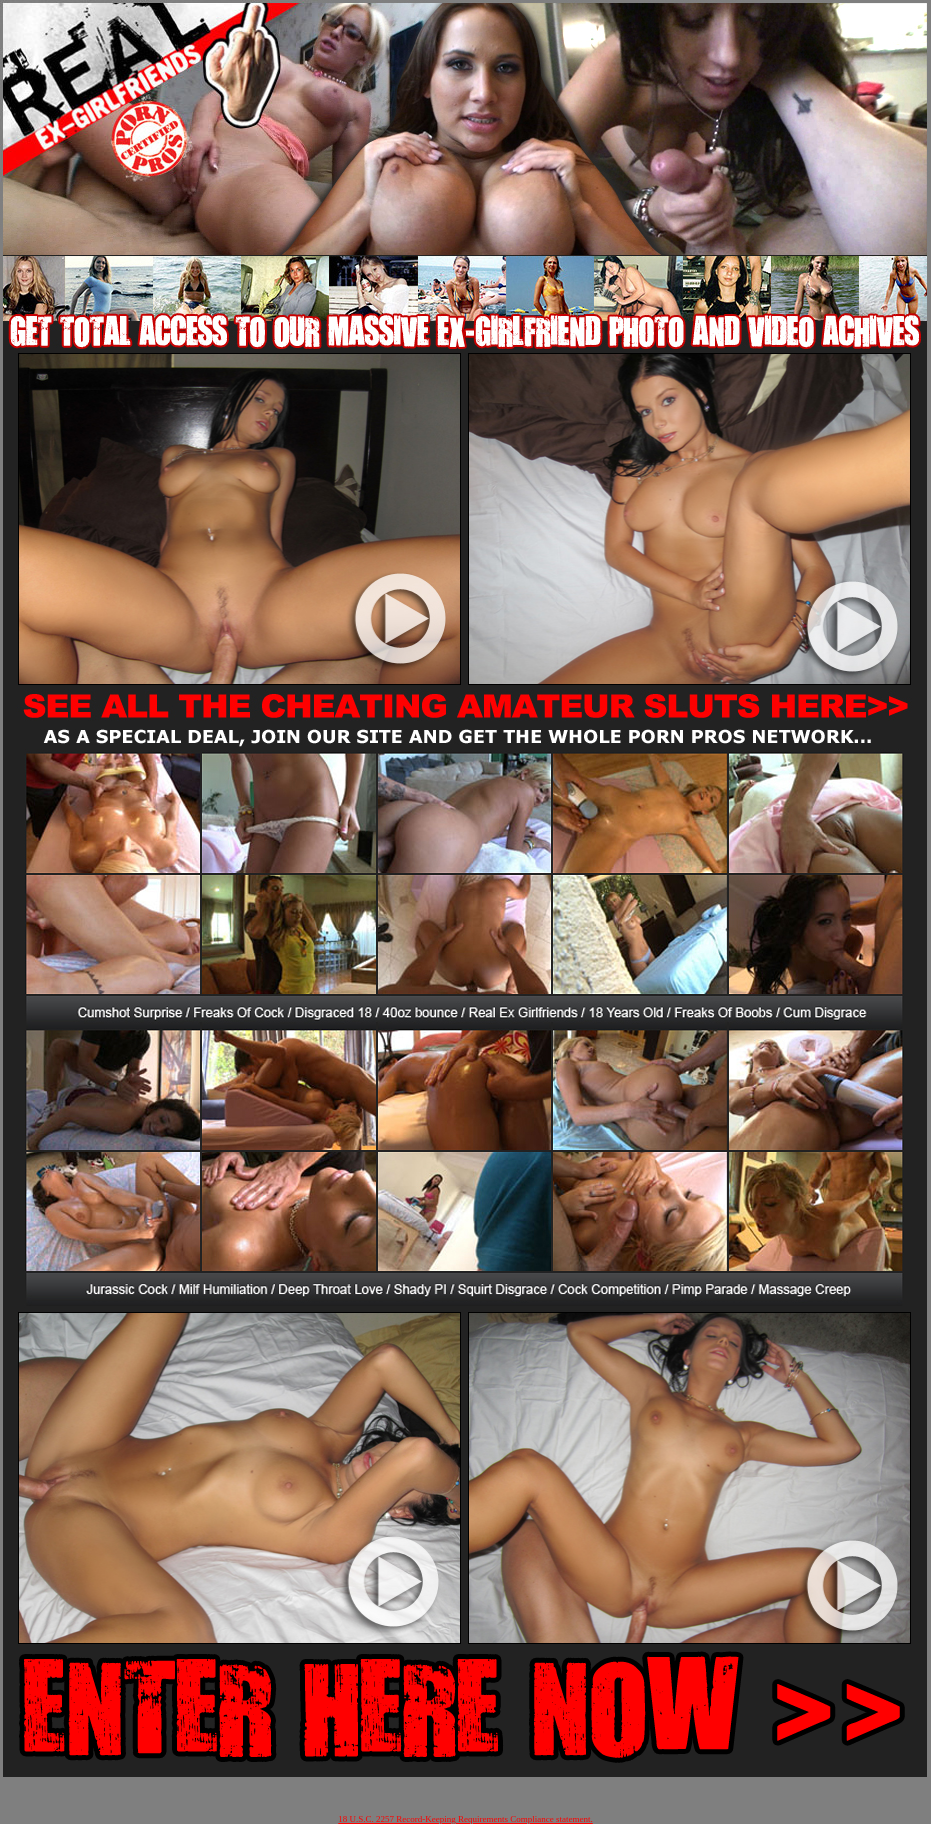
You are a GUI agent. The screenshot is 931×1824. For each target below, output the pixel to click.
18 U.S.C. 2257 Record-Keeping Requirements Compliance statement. (465, 1819)
